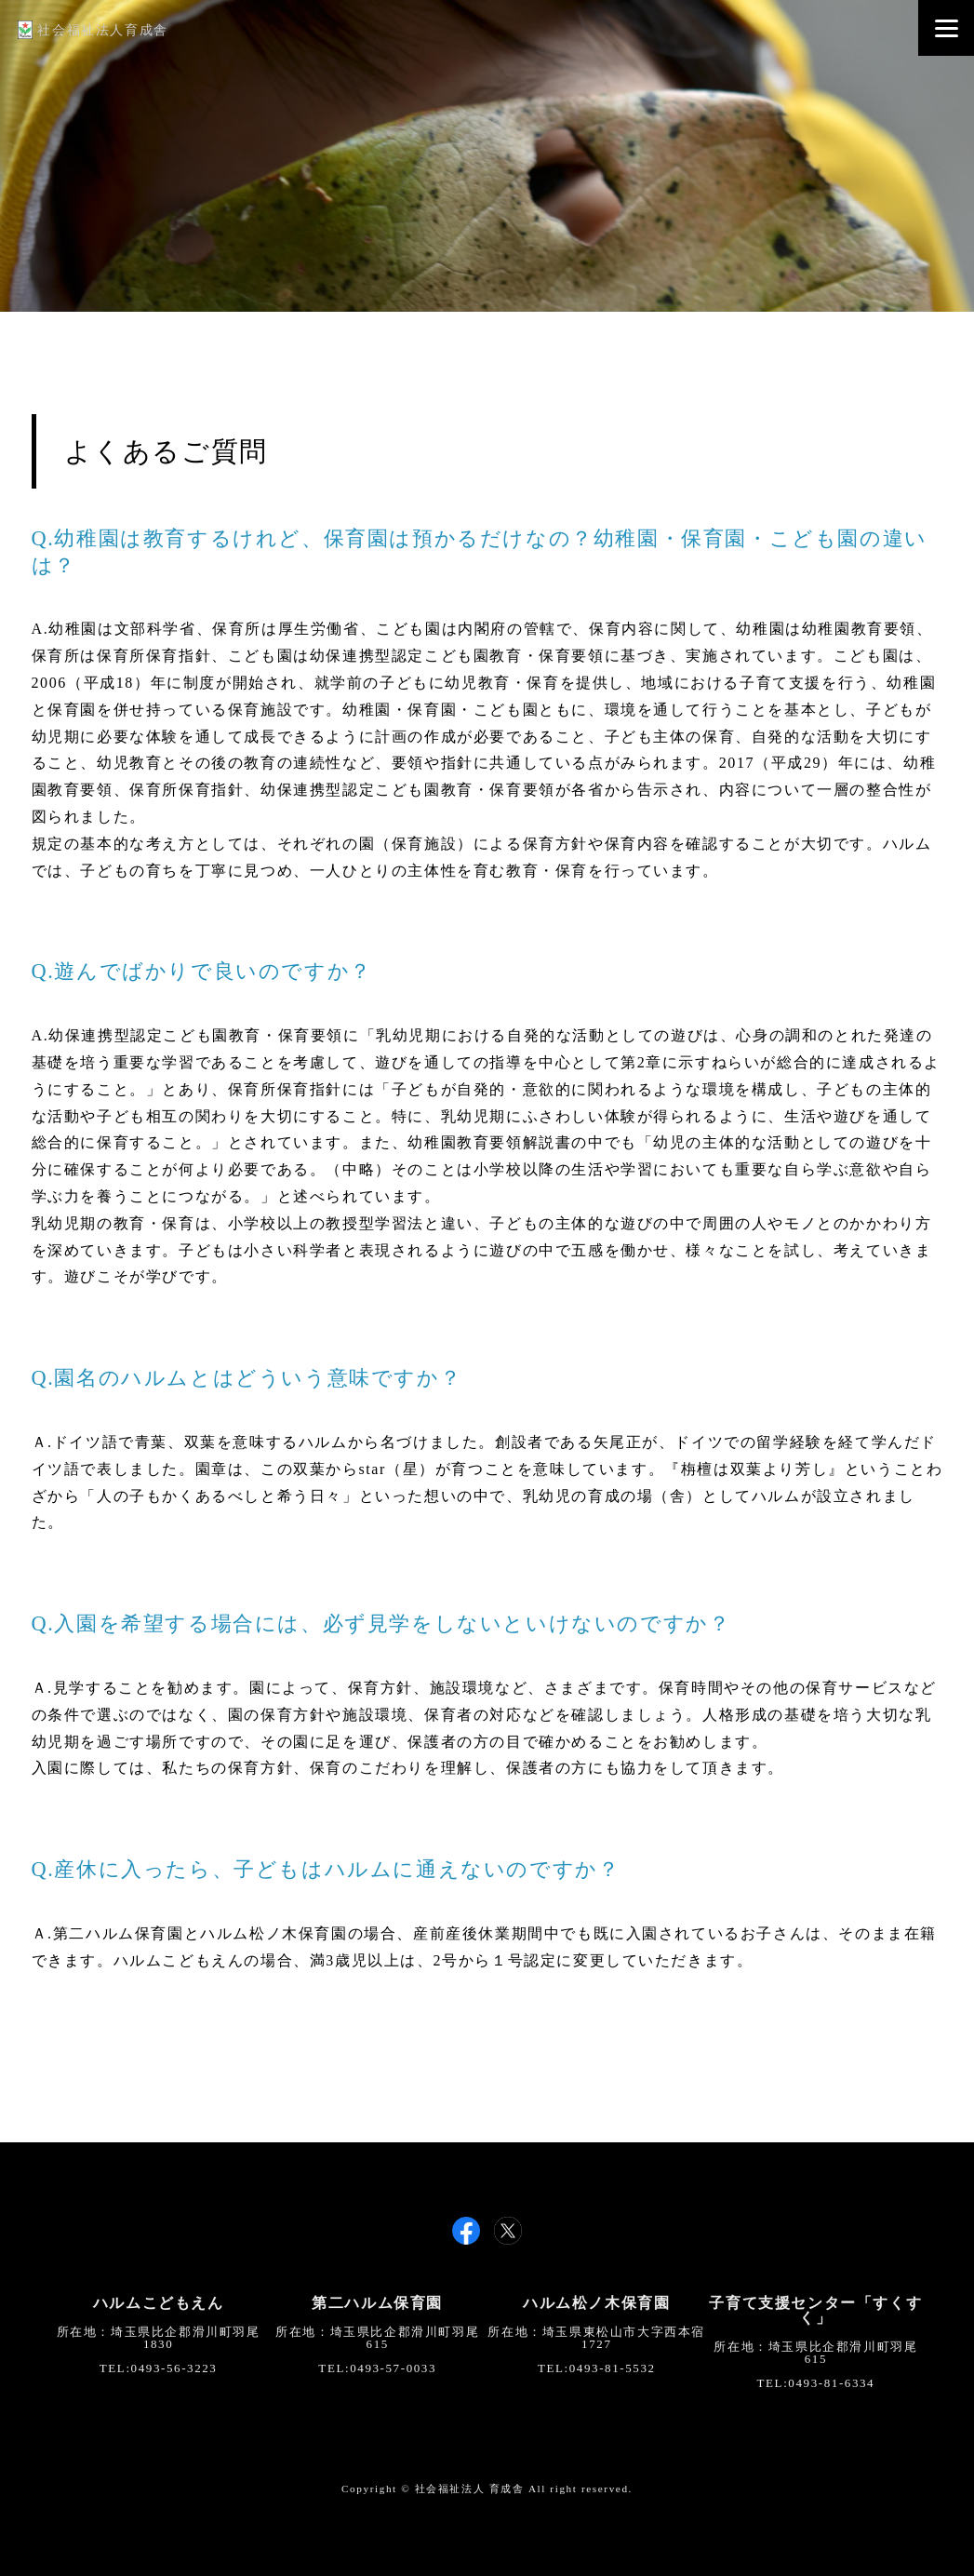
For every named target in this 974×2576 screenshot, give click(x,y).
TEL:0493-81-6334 (816, 2383)
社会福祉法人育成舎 (93, 30)
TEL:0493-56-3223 (159, 2368)
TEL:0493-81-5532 (597, 2368)
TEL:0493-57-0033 (377, 2368)
